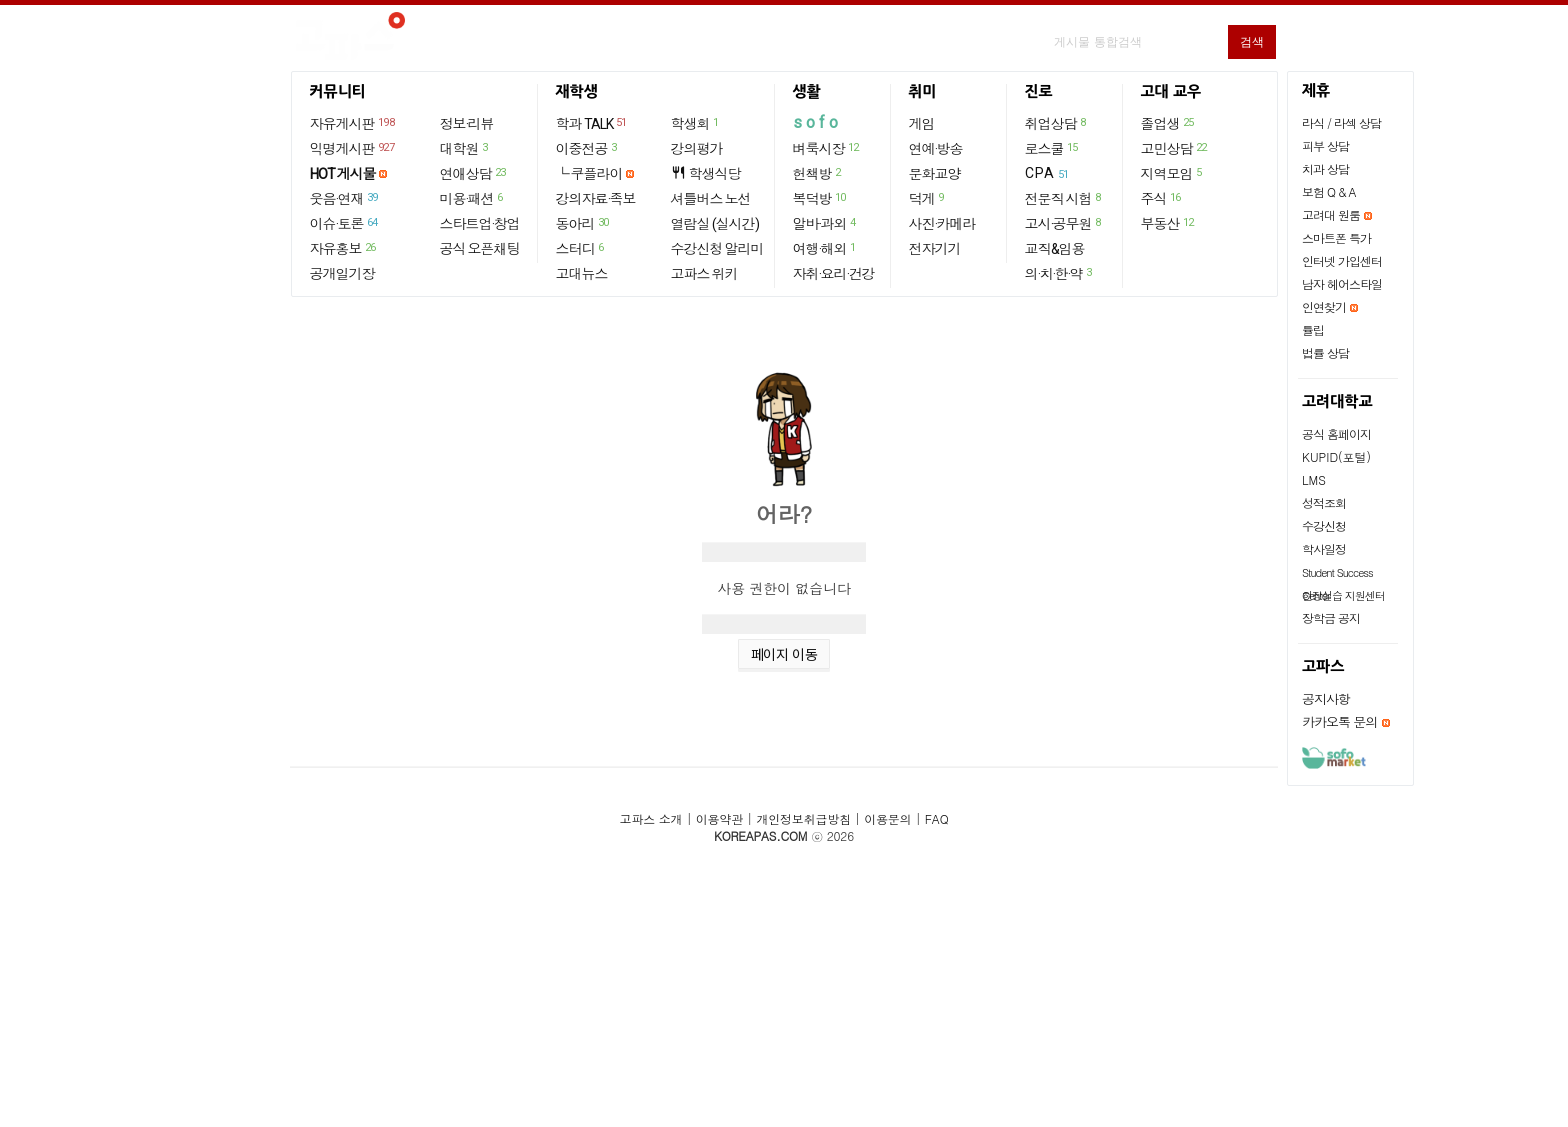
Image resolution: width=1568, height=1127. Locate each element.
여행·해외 (825, 248)
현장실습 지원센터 (1343, 595)
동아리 (583, 223)
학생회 (696, 123)
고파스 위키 (704, 274)
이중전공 (587, 148)
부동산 (1168, 223)
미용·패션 (472, 198)
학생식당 (706, 173)
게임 (922, 124)
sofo (817, 122)
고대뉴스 (582, 274)
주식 (1162, 198)
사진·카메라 (942, 224)
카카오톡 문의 (1339, 721)
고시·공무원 (1064, 223)
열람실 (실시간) (715, 224)
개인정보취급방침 (803, 818)
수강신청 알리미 (717, 249)
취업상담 (1056, 123)
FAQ (937, 818)
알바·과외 (825, 223)
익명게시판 (353, 148)
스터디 (581, 248)
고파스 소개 (651, 818)
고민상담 (1175, 148)
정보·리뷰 (467, 124)
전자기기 (935, 249)
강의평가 (697, 149)
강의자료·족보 (596, 199)
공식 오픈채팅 (480, 249)
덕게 (927, 198)
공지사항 (1326, 698)
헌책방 (818, 173)
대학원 (465, 148)
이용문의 (887, 818)
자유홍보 (344, 248)
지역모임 (1172, 173)
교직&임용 (1055, 249)
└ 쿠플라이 (589, 174)
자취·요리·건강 (834, 274)
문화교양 (935, 174)
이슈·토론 (345, 223)
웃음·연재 (345, 198)
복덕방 (820, 198)
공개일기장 (342, 274)
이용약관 (719, 818)
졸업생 (1168, 123)
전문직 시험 (1064, 198)
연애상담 (474, 173)
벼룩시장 (827, 148)
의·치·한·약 (1059, 273)
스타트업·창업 (480, 224)
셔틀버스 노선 (711, 199)
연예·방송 (936, 149)
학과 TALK (592, 123)
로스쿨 (1052, 148)
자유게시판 (353, 123)
